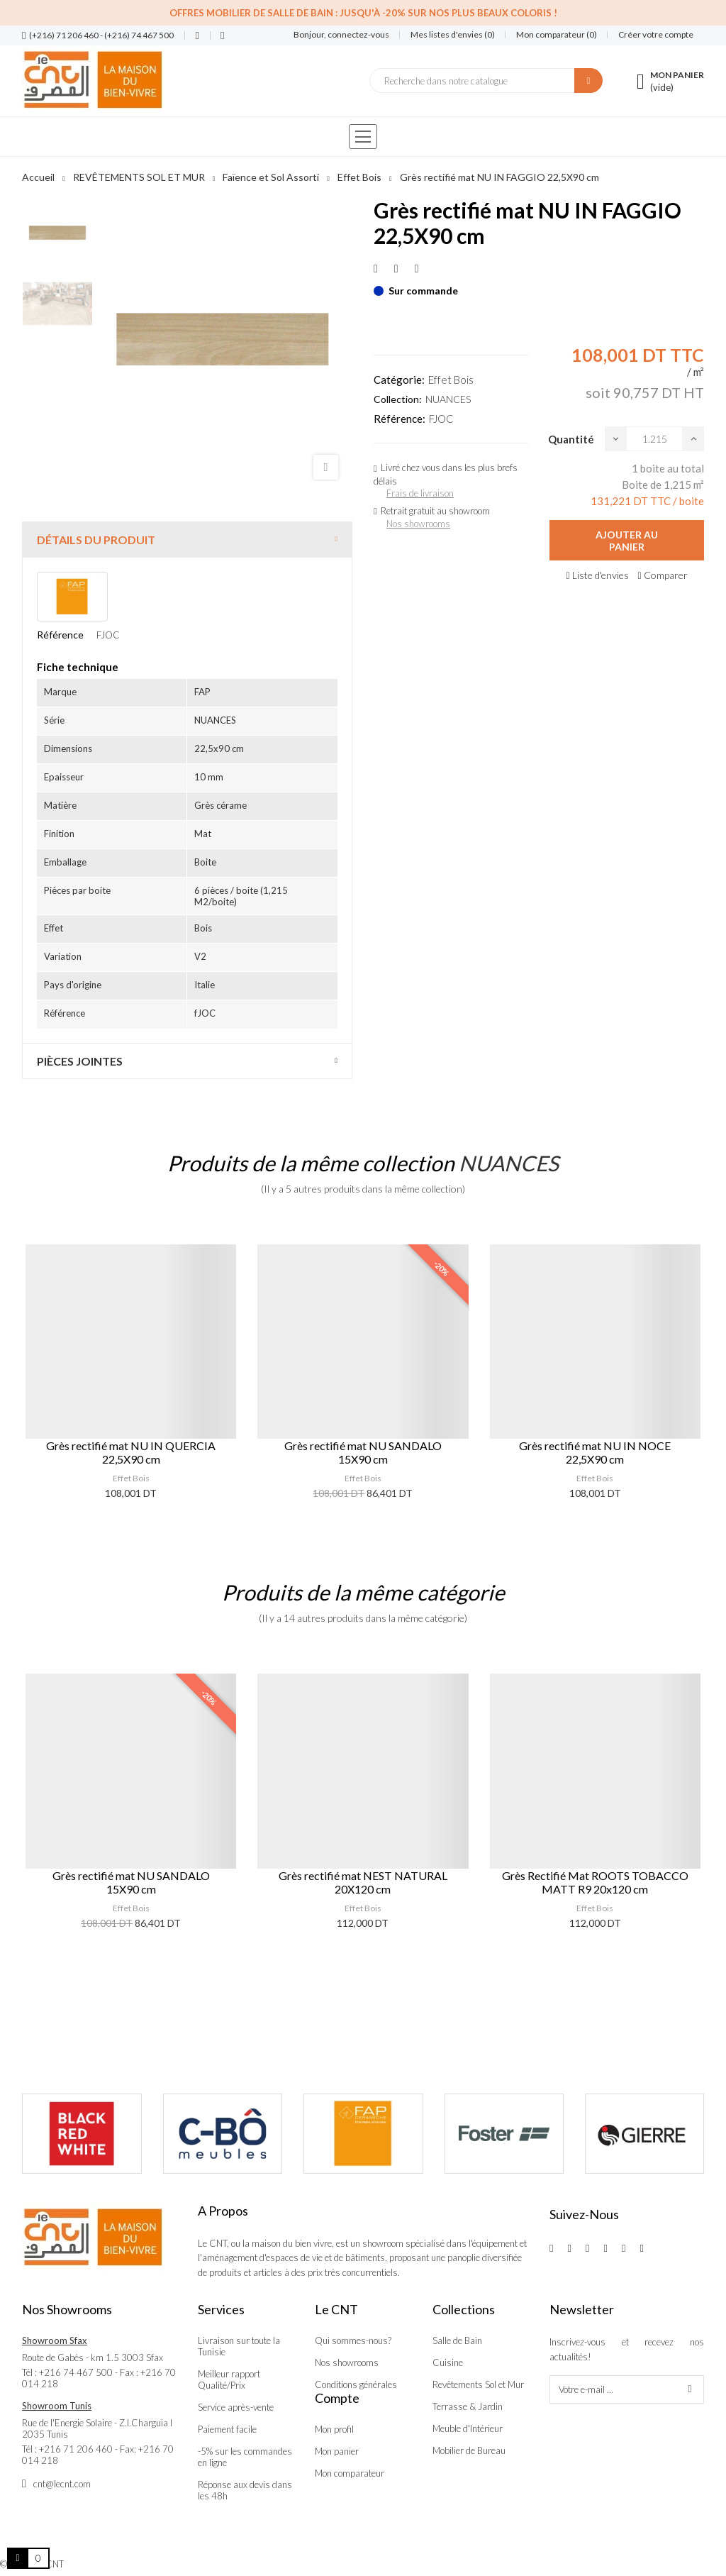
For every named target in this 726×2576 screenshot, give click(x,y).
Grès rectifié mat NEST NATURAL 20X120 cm (363, 1882)
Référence (60, 635)
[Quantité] (654, 438)
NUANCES (448, 399)
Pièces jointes (80, 1061)
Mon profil (334, 2429)
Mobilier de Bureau (469, 2450)
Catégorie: (399, 379)
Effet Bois (451, 379)
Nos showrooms (418, 523)
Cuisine (447, 2362)
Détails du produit (96, 539)
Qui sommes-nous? (353, 2340)
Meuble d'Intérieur (467, 2428)
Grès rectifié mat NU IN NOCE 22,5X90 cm (595, 1452)
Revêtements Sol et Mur (478, 2384)
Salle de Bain (457, 2340)
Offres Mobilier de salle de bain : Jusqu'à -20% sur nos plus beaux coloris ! (363, 12)
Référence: (399, 418)
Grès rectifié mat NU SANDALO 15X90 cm (363, 1452)
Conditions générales (356, 2384)
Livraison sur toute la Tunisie (239, 2346)
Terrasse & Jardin (467, 2406)
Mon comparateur (349, 2473)
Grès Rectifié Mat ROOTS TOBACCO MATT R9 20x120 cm (595, 1882)
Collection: (398, 399)
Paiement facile (227, 2429)
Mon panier (337, 2451)
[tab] (187, 539)
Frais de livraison (420, 493)
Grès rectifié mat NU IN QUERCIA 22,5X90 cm (131, 1452)
